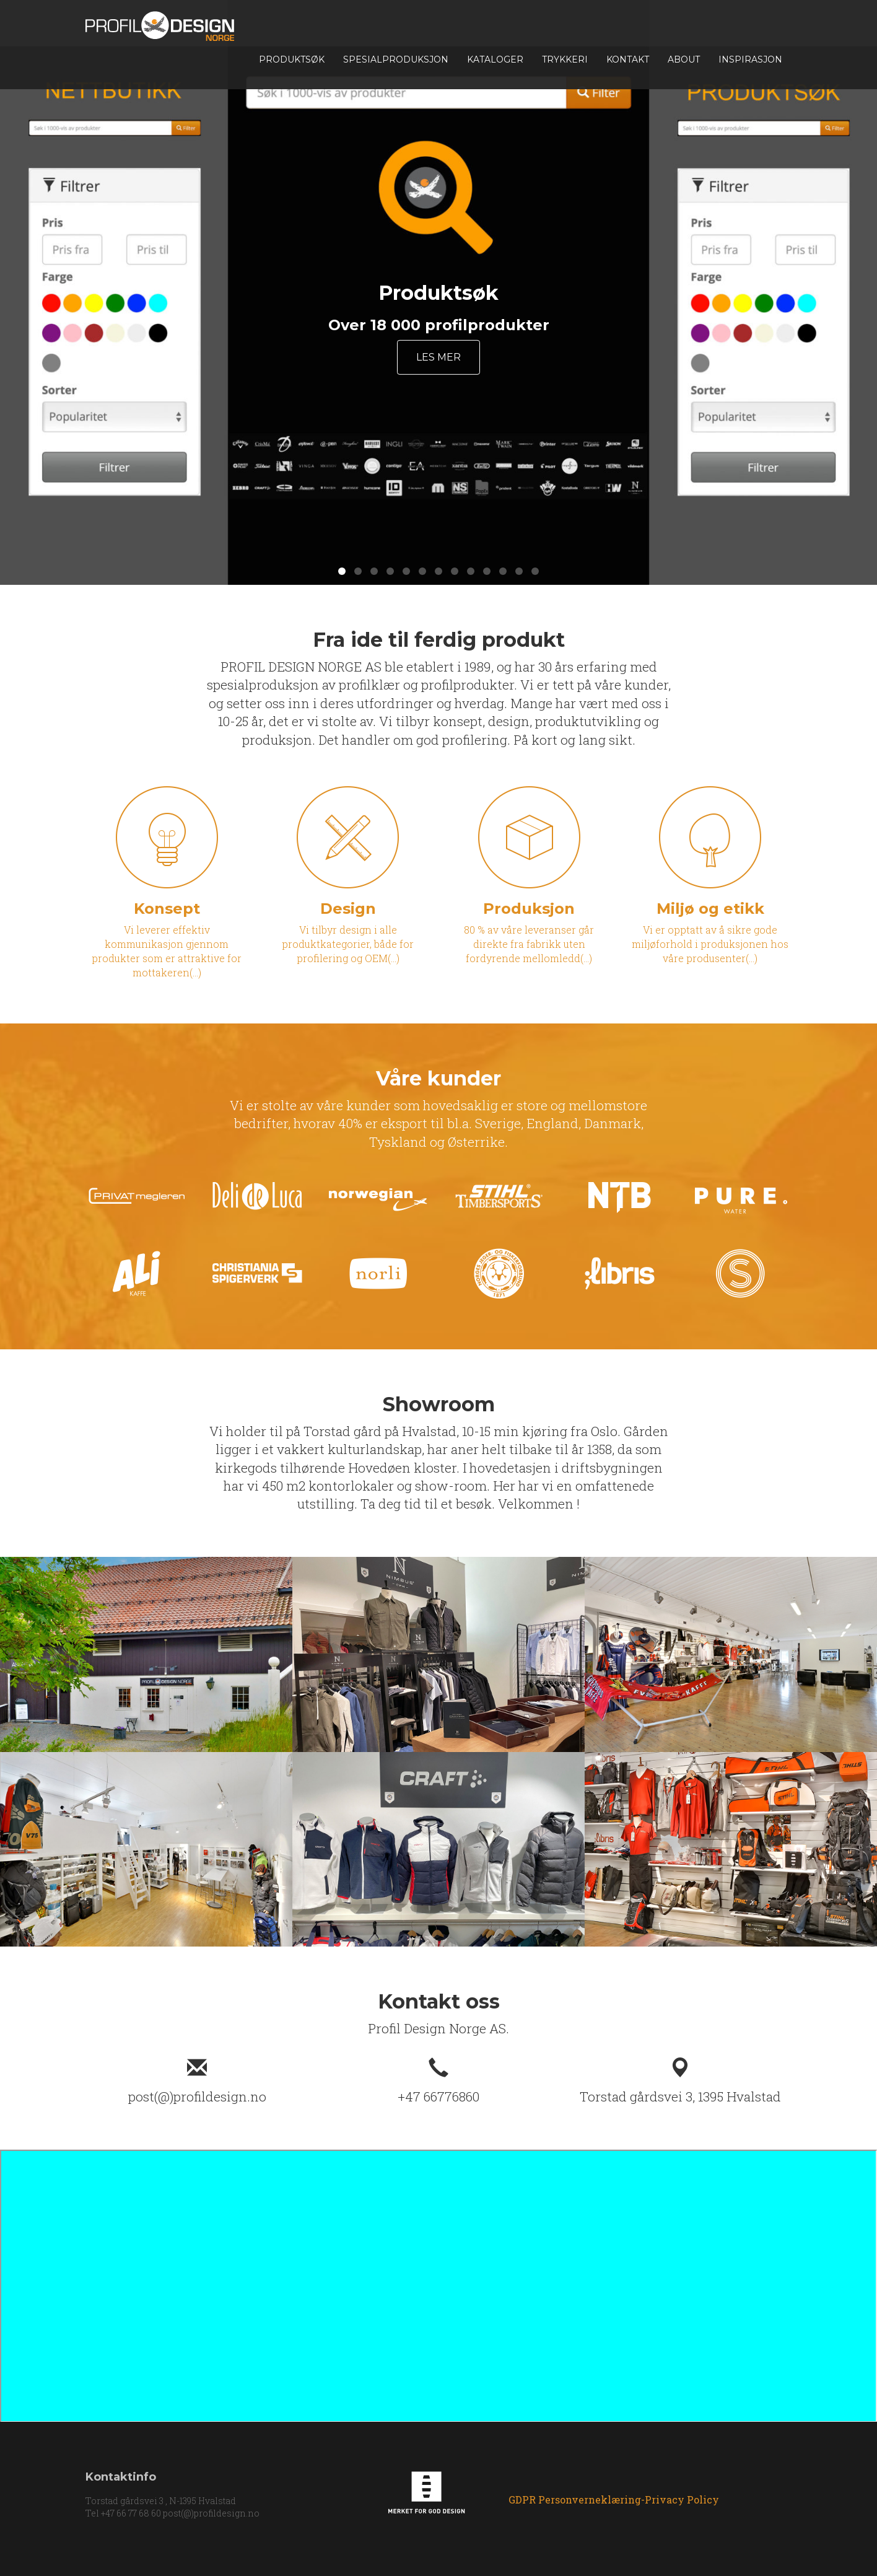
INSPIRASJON (750, 59)
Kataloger (495, 59)
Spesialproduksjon (395, 59)
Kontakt (627, 59)
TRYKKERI (565, 59)
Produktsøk (292, 59)
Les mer (438, 356)
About (684, 59)
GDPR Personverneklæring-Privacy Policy (613, 2500)
